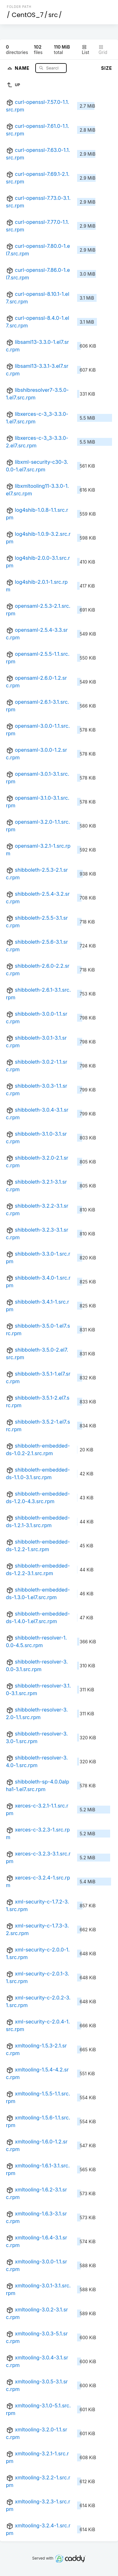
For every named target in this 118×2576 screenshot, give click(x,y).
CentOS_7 (27, 14)
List (85, 50)
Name (23, 67)
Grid (102, 50)
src (53, 14)
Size (106, 68)
